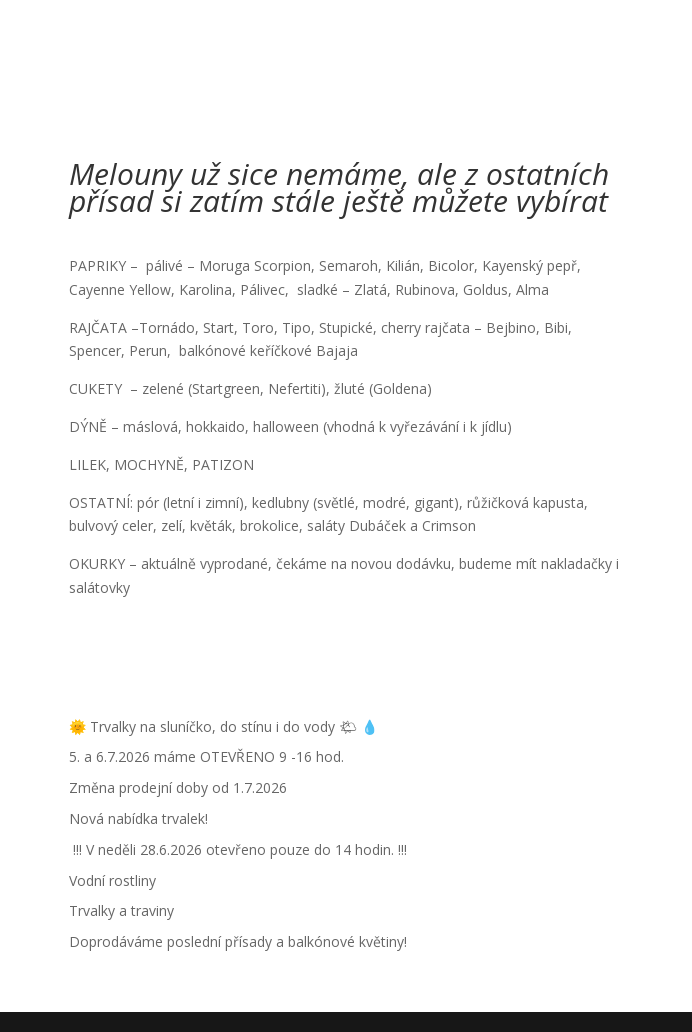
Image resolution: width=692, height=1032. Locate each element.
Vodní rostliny (112, 880)
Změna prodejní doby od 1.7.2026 (178, 787)
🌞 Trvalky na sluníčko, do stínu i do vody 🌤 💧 (223, 726)
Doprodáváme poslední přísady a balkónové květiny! (238, 941)
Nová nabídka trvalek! (138, 818)
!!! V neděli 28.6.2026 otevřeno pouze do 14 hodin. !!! (238, 849)
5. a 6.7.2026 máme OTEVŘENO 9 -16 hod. (206, 756)
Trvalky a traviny (121, 910)
